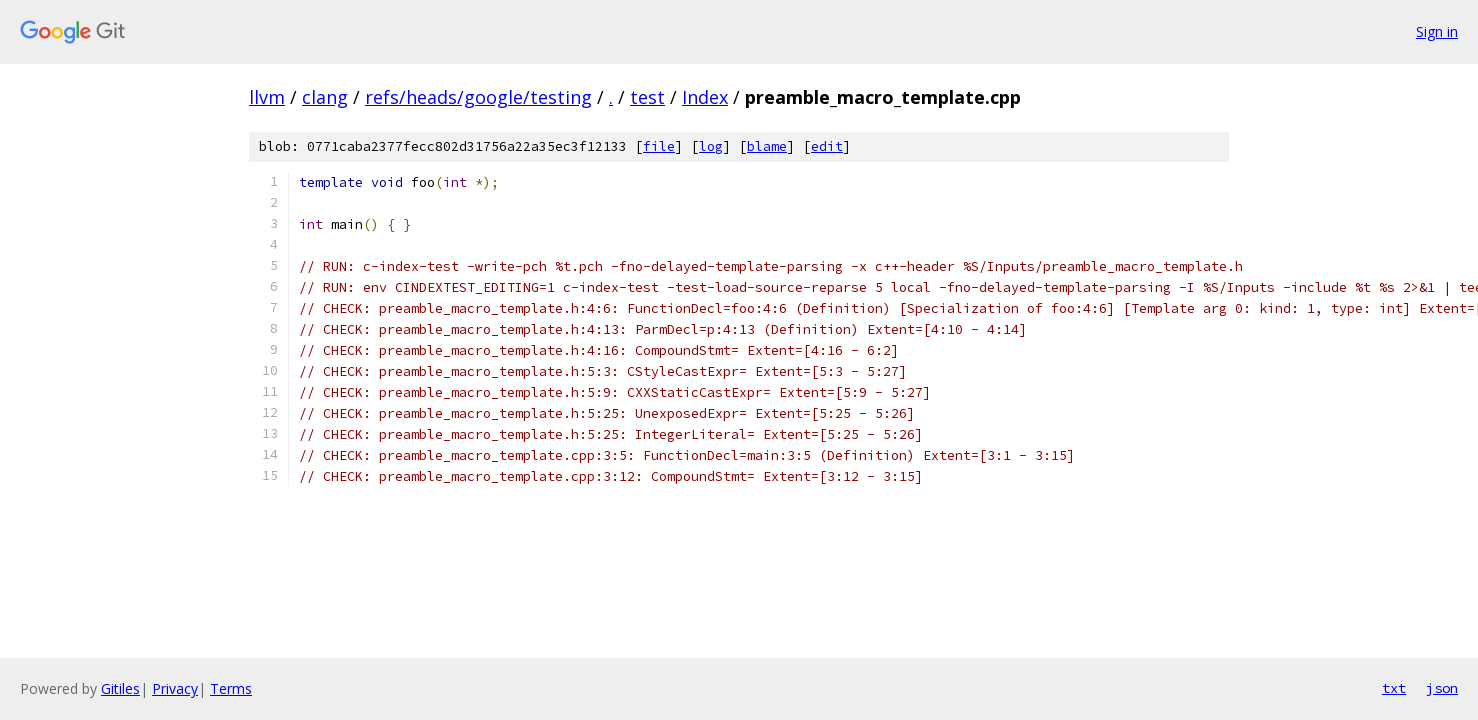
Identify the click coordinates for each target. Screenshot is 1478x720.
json (1442, 688)
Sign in (1437, 31)
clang (325, 97)
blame (767, 146)
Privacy (175, 688)
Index (705, 97)
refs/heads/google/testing (478, 97)
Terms (231, 688)
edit (827, 146)
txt (1394, 688)
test (647, 97)
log (711, 146)
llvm (267, 97)
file (659, 146)
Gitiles (120, 688)
